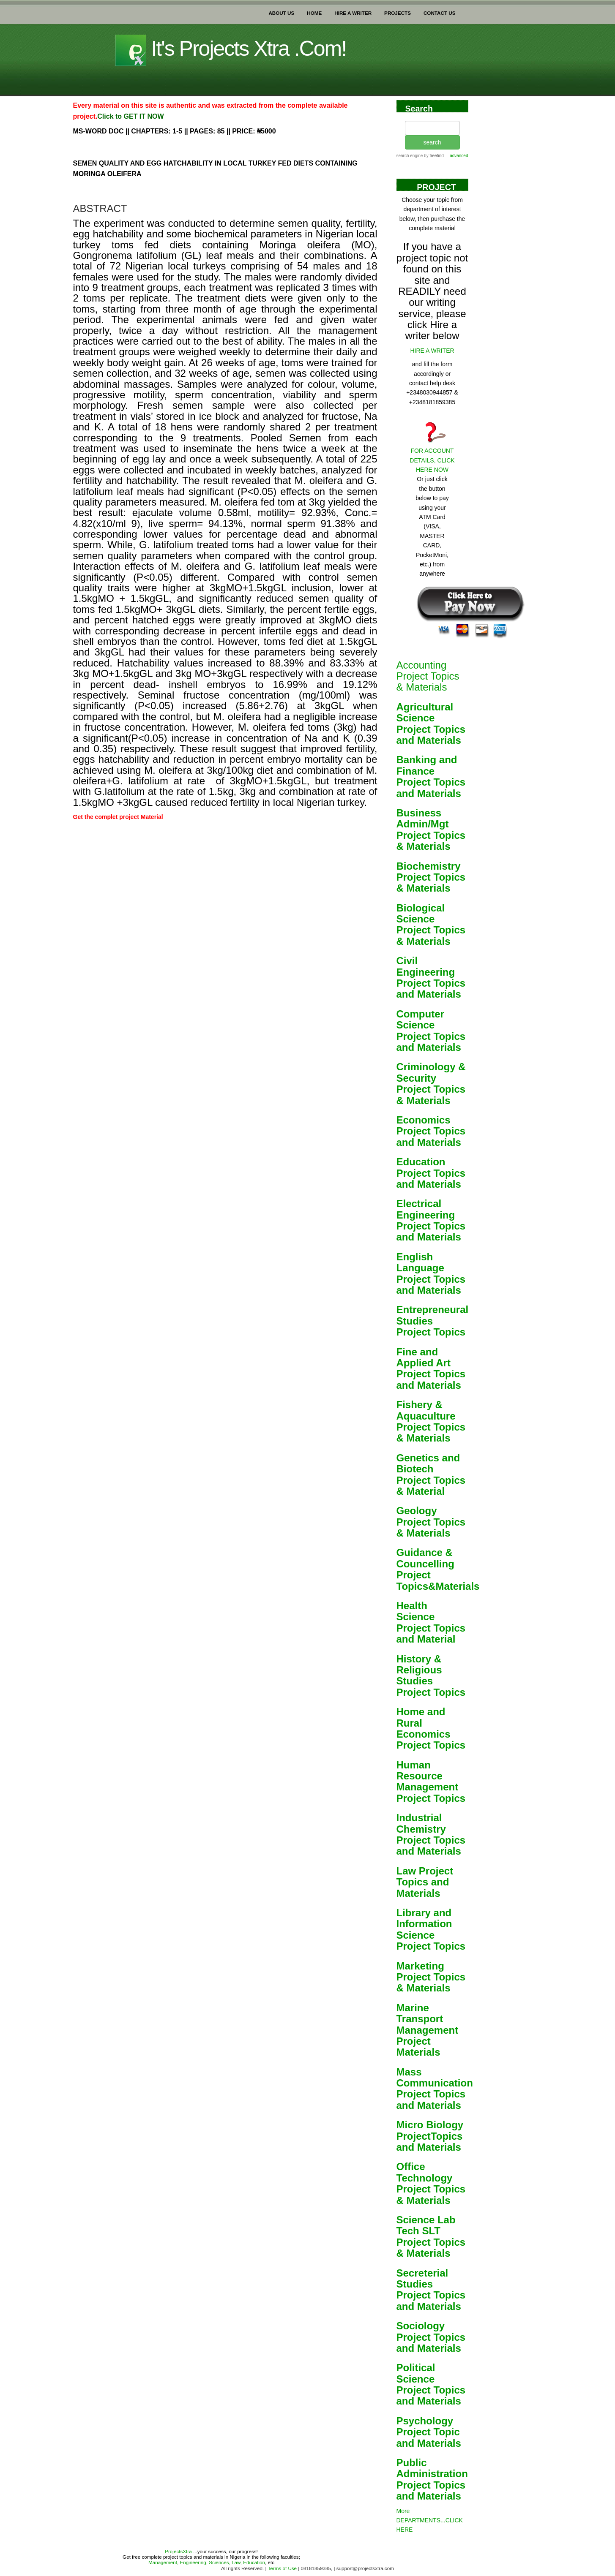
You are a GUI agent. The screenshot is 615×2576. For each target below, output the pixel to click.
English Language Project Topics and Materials (431, 1273)
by (433, 155)
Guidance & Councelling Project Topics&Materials (438, 1569)
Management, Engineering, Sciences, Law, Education (206, 2562)
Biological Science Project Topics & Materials (431, 924)
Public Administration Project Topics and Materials (432, 2479)
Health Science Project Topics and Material (431, 1622)
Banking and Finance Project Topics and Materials (431, 776)
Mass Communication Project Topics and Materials (434, 2088)
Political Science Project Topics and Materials (431, 2384)
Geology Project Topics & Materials (431, 1522)
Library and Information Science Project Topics (431, 1929)
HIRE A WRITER (353, 11)
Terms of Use (281, 2568)
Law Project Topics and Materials (425, 1882)
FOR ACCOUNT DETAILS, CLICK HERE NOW (432, 460)
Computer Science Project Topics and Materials (431, 1030)
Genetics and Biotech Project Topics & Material (431, 1474)
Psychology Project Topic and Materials (428, 2432)
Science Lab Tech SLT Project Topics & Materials (431, 2236)
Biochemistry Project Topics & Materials (431, 877)
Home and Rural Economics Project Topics (431, 1728)
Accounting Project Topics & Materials (427, 676)
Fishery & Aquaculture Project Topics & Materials (431, 1421)
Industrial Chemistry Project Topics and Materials (431, 1834)
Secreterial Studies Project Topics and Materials (431, 2289)
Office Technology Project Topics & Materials (431, 2183)
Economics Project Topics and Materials (431, 1131)
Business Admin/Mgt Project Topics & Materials (431, 829)
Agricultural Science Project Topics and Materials (431, 723)
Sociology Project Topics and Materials (431, 2337)
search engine (409, 155)
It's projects (231, 48)
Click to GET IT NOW (130, 116)
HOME (314, 11)
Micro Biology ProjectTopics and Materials (430, 2136)
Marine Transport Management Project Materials (427, 2030)
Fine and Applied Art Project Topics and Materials (431, 1368)
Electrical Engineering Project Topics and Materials (431, 1220)
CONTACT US (440, 11)
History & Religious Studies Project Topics (431, 1675)
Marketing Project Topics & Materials (431, 1977)
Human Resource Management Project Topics (431, 1781)
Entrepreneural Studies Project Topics (432, 1321)
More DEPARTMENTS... (429, 2520)
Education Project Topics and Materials (431, 1173)
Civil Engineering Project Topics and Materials (431, 977)
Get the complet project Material (118, 816)
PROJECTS (397, 11)
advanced (459, 155)
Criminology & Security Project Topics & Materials (431, 1083)
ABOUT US (281, 11)
